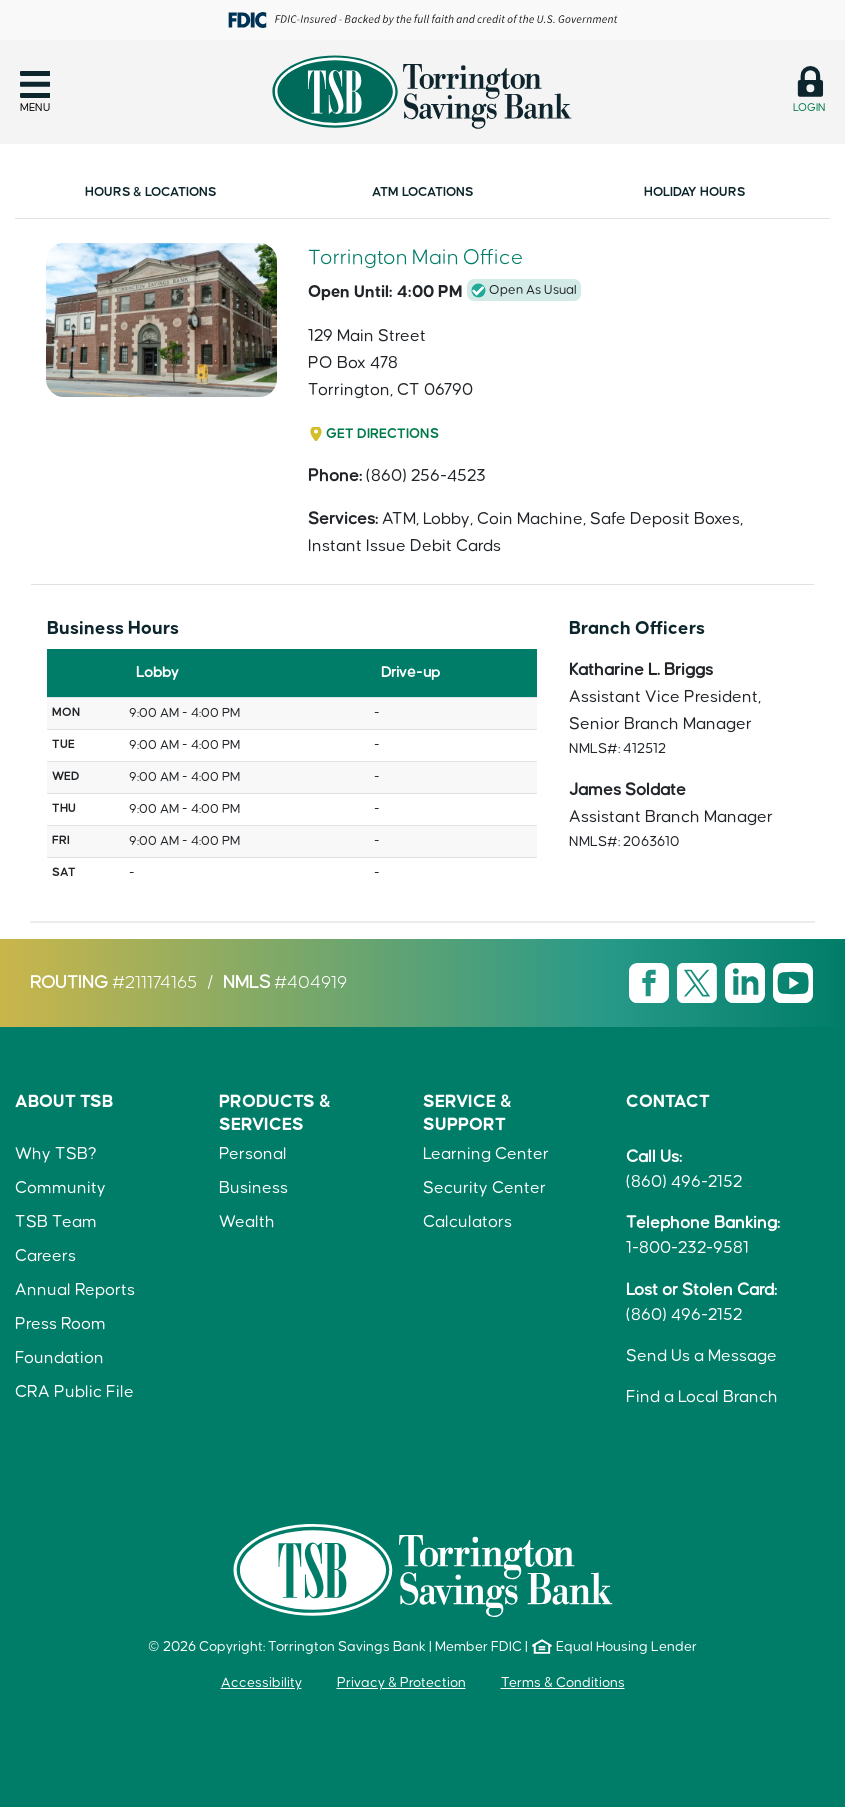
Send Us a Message (701, 1356)
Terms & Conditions (563, 1683)
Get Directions (382, 434)
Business (253, 1188)
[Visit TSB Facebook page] (651, 983)
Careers (45, 1256)
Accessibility (261, 1683)
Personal (253, 1154)
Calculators (467, 1222)
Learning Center (486, 1154)
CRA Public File (74, 1392)
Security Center (484, 1188)
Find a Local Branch (702, 1397)
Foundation (59, 1358)
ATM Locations (422, 192)
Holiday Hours (694, 192)
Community (60, 1188)
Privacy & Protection (401, 1683)
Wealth (247, 1222)
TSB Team (56, 1222)
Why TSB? (56, 1154)
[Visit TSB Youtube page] (793, 983)
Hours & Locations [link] (150, 192)
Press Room (60, 1324)
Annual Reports (75, 1290)
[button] (35, 91)
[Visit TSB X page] (699, 983)
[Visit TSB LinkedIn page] (747, 983)
